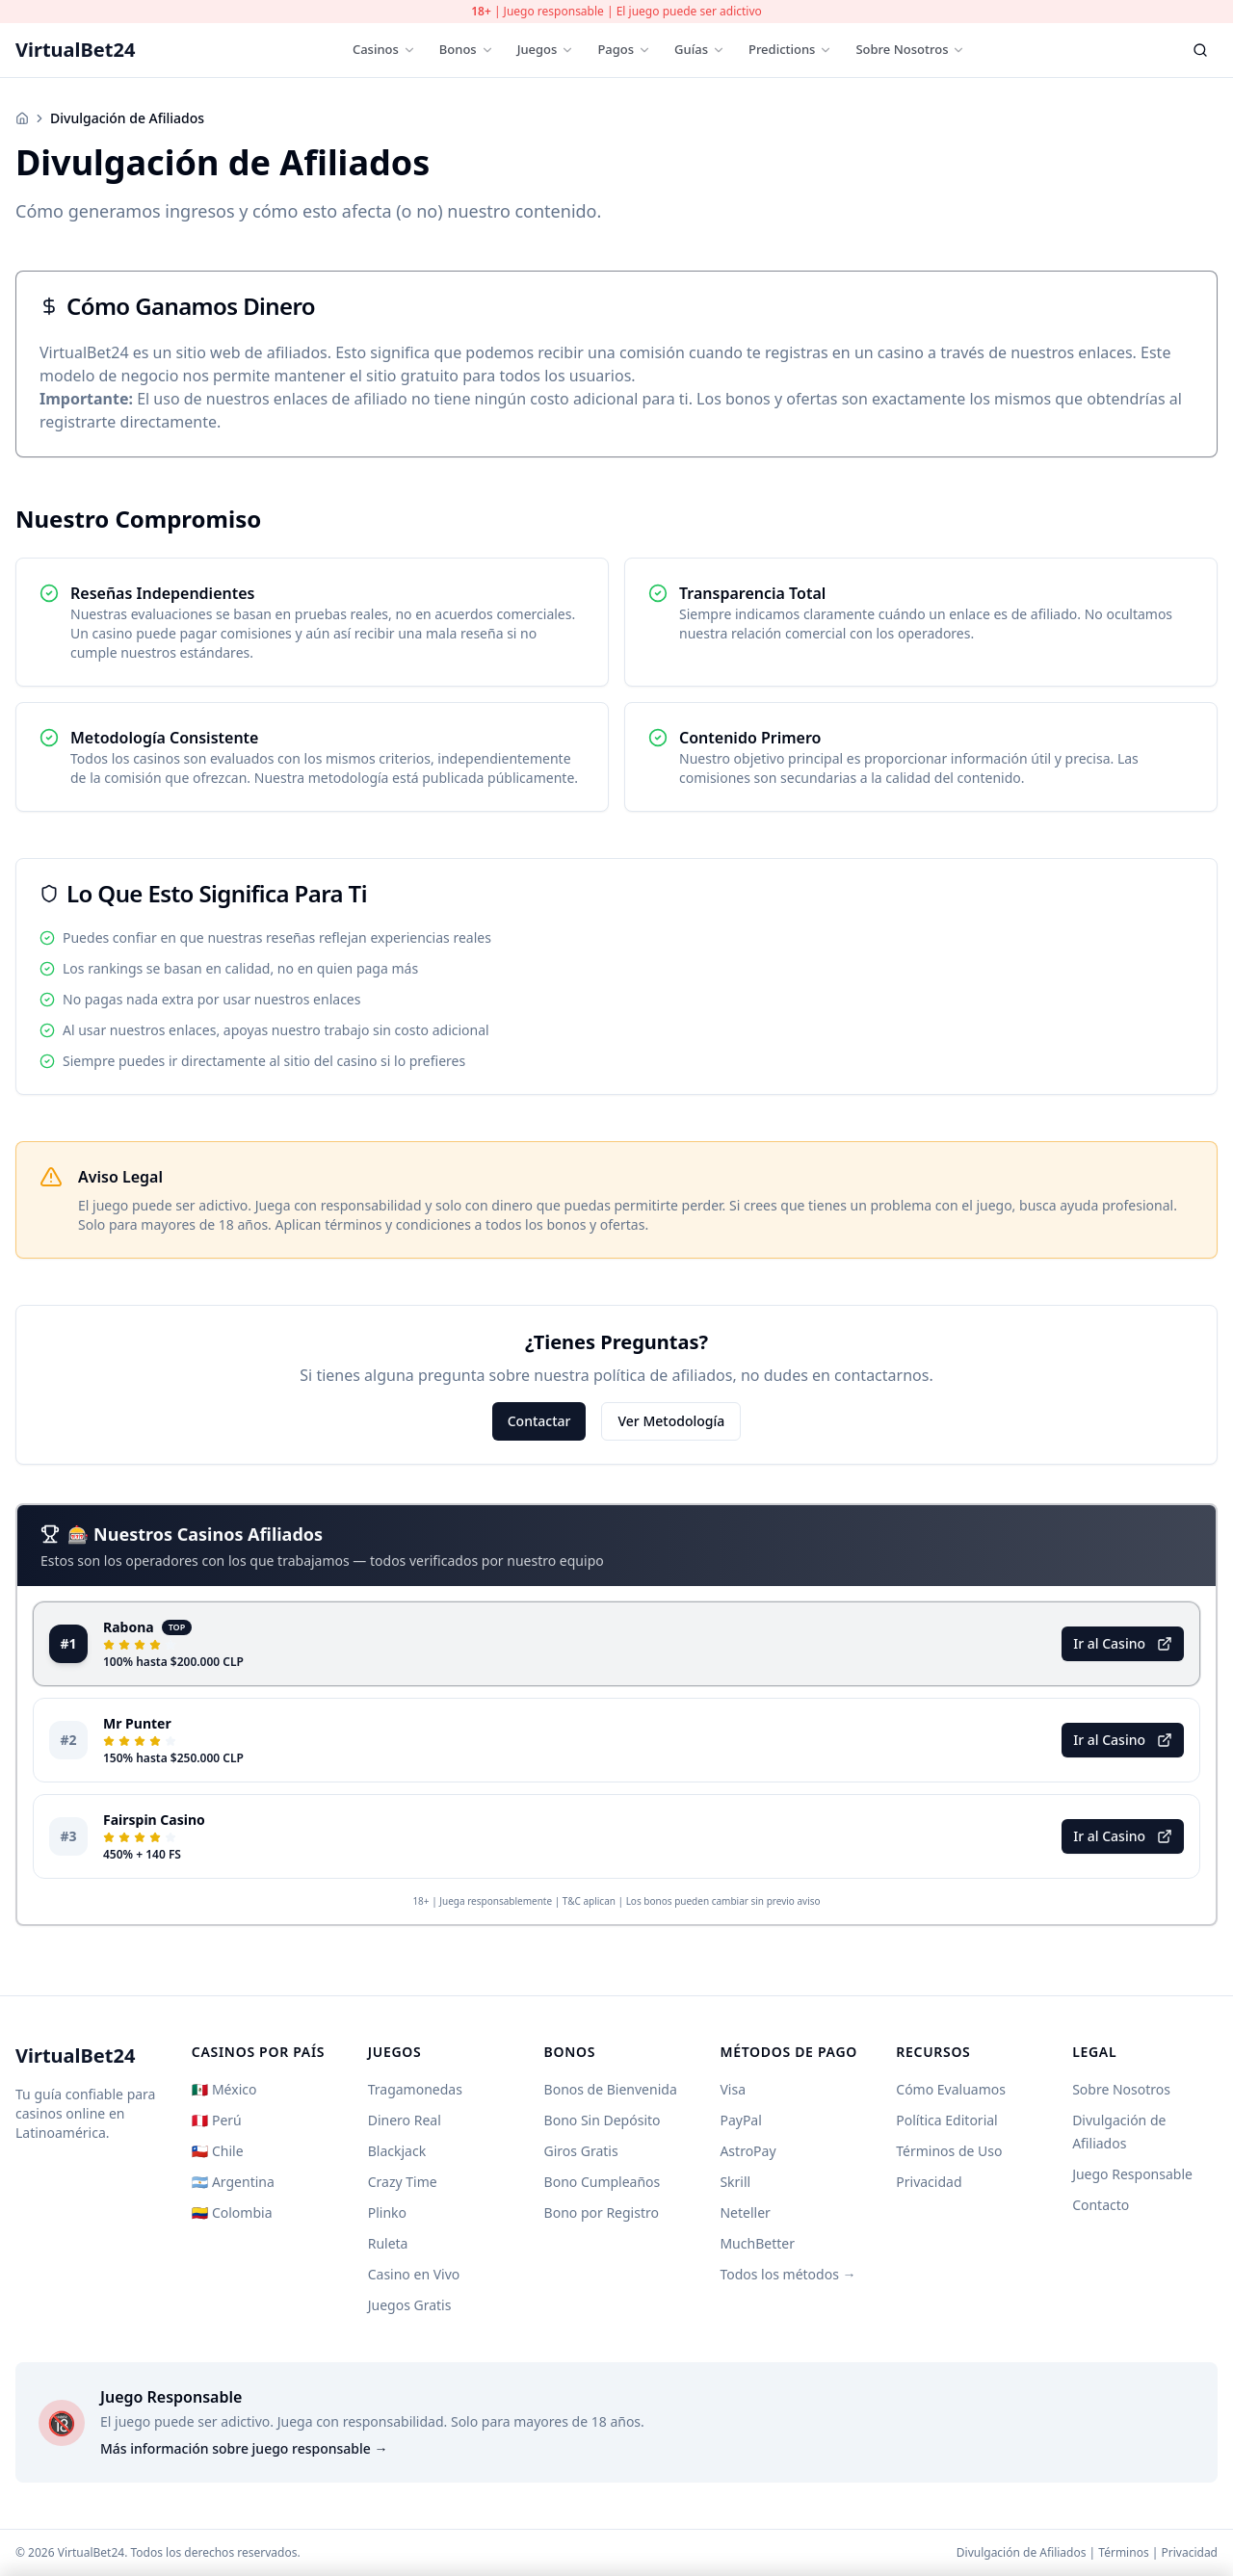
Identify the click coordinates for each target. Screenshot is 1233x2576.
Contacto (1100, 2205)
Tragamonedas (415, 2089)
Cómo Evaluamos (951, 2089)
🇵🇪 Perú (217, 2120)
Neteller (745, 2212)
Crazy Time (402, 2182)
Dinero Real (404, 2120)
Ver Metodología (670, 1421)
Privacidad (928, 2182)
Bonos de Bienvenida (610, 2089)
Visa (733, 2089)
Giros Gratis (581, 2151)
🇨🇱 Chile (218, 2151)
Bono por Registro (601, 2212)
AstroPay (747, 2151)
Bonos (466, 49)
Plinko (387, 2212)
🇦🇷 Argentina (233, 2182)
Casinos (384, 49)
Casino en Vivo (414, 2274)
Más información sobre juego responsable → (244, 2448)
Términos (1123, 2552)
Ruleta (388, 2243)
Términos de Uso (949, 2151)
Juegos (546, 49)
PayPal (740, 2120)
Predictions (790, 49)
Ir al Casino (1122, 1643)
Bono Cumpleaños (602, 2182)
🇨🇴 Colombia (232, 2212)
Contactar (539, 1421)
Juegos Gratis (410, 2305)
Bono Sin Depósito (602, 2120)
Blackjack (397, 2151)
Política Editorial (946, 2120)
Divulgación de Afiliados (1022, 2552)
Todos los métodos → (787, 2274)
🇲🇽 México (224, 2089)
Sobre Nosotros (910, 49)
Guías (699, 49)
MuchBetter (757, 2243)
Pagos (624, 49)
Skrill (735, 2182)
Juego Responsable (1132, 2174)
